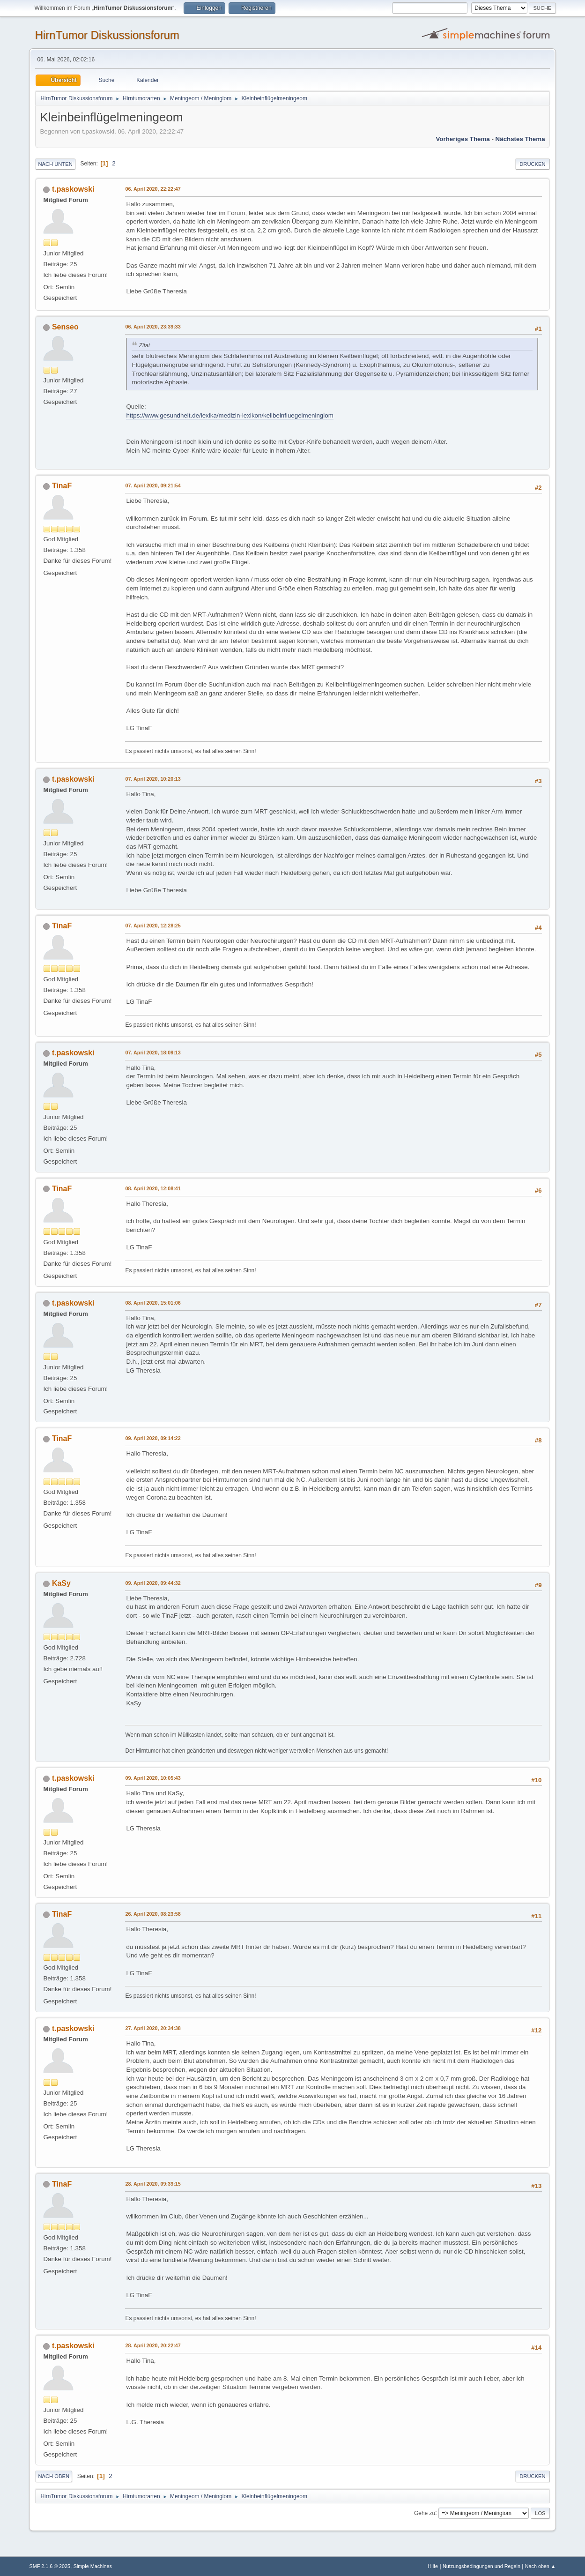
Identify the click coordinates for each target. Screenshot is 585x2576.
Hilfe (433, 2566)
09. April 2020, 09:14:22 (152, 1438)
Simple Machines (93, 2566)
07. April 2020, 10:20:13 (152, 779)
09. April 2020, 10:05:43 (152, 1778)
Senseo (65, 327)
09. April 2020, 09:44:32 (152, 1583)
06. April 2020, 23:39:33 (152, 326)
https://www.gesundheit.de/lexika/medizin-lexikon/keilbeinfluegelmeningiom (229, 415)
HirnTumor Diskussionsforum (107, 35)
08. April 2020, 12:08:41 (152, 1188)
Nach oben (53, 2476)
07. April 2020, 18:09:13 (152, 1052)
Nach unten (55, 164)
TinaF (62, 486)
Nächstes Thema (520, 138)
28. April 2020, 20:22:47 (152, 2345)
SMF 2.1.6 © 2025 (49, 2566)
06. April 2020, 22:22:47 (152, 189)
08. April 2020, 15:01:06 (152, 1303)
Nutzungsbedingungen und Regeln (481, 2566)
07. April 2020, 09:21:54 (152, 485)
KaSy (61, 1583)
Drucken (532, 164)
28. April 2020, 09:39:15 (152, 2184)
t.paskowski (73, 189)
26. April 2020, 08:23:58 (152, 1914)
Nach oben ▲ (540, 2566)
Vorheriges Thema (462, 138)
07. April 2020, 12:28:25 (152, 925)
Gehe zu (424, 2512)
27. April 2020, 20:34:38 (152, 2028)
